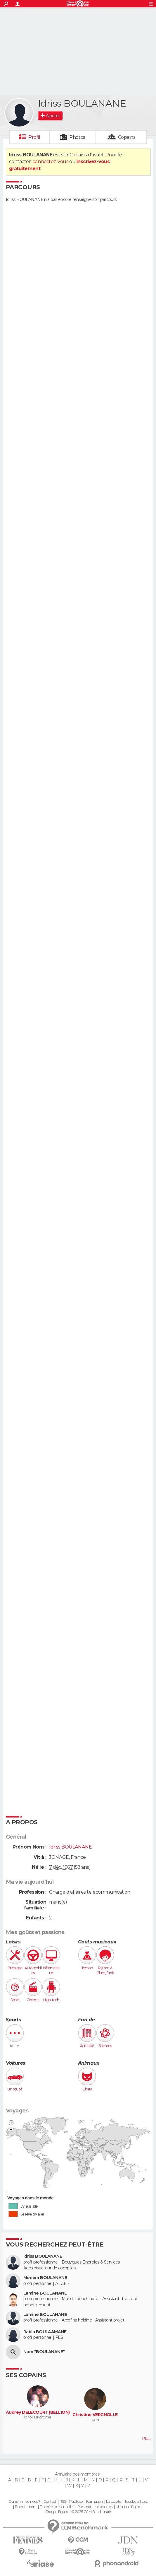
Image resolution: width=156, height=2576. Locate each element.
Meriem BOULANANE (45, 2277)
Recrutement (26, 2507)
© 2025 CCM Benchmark (91, 2512)
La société (113, 2502)
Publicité (76, 2502)
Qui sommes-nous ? (24, 2502)
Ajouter (53, 115)
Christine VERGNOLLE (94, 2414)
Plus (146, 2438)
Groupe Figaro (56, 2512)
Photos (77, 137)
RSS (63, 2502)
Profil (34, 137)
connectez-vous (50, 161)
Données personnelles (57, 2507)
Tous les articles (135, 2502)
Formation (94, 2502)
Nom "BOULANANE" (44, 2351)
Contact (50, 2502)
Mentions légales (128, 2507)
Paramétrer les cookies (94, 2507)
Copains (126, 137)
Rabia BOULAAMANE (44, 2331)
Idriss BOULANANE (42, 2256)
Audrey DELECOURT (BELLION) (38, 2412)
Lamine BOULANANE (45, 2293)
